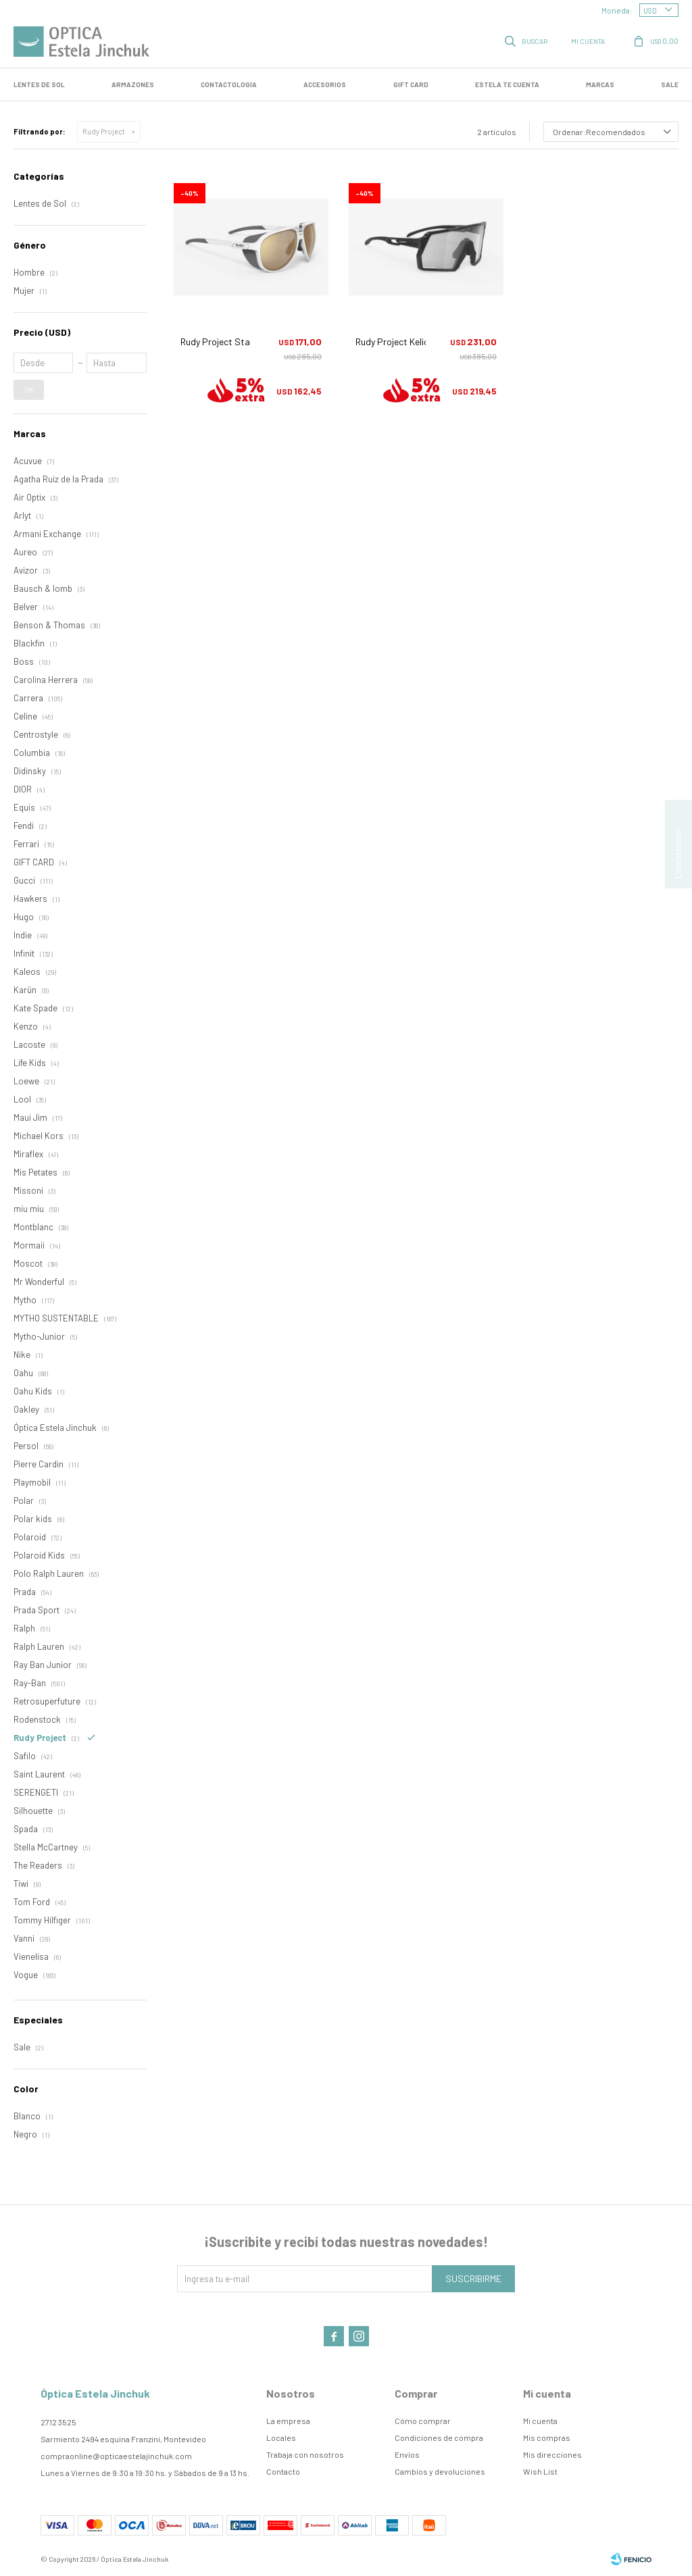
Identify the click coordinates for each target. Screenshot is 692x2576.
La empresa (288, 2420)
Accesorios (324, 84)
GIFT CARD (410, 84)
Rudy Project (103, 131)
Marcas (600, 84)
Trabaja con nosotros (305, 2454)
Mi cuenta (540, 2420)
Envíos (407, 2454)
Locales (281, 2437)
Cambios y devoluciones (440, 2471)
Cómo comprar (423, 2420)
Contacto (283, 2471)
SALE (669, 84)
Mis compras (546, 2437)
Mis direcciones (552, 2454)
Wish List (540, 2471)
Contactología (229, 84)
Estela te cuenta (507, 84)
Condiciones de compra (439, 2437)
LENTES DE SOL (39, 84)
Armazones (133, 84)
